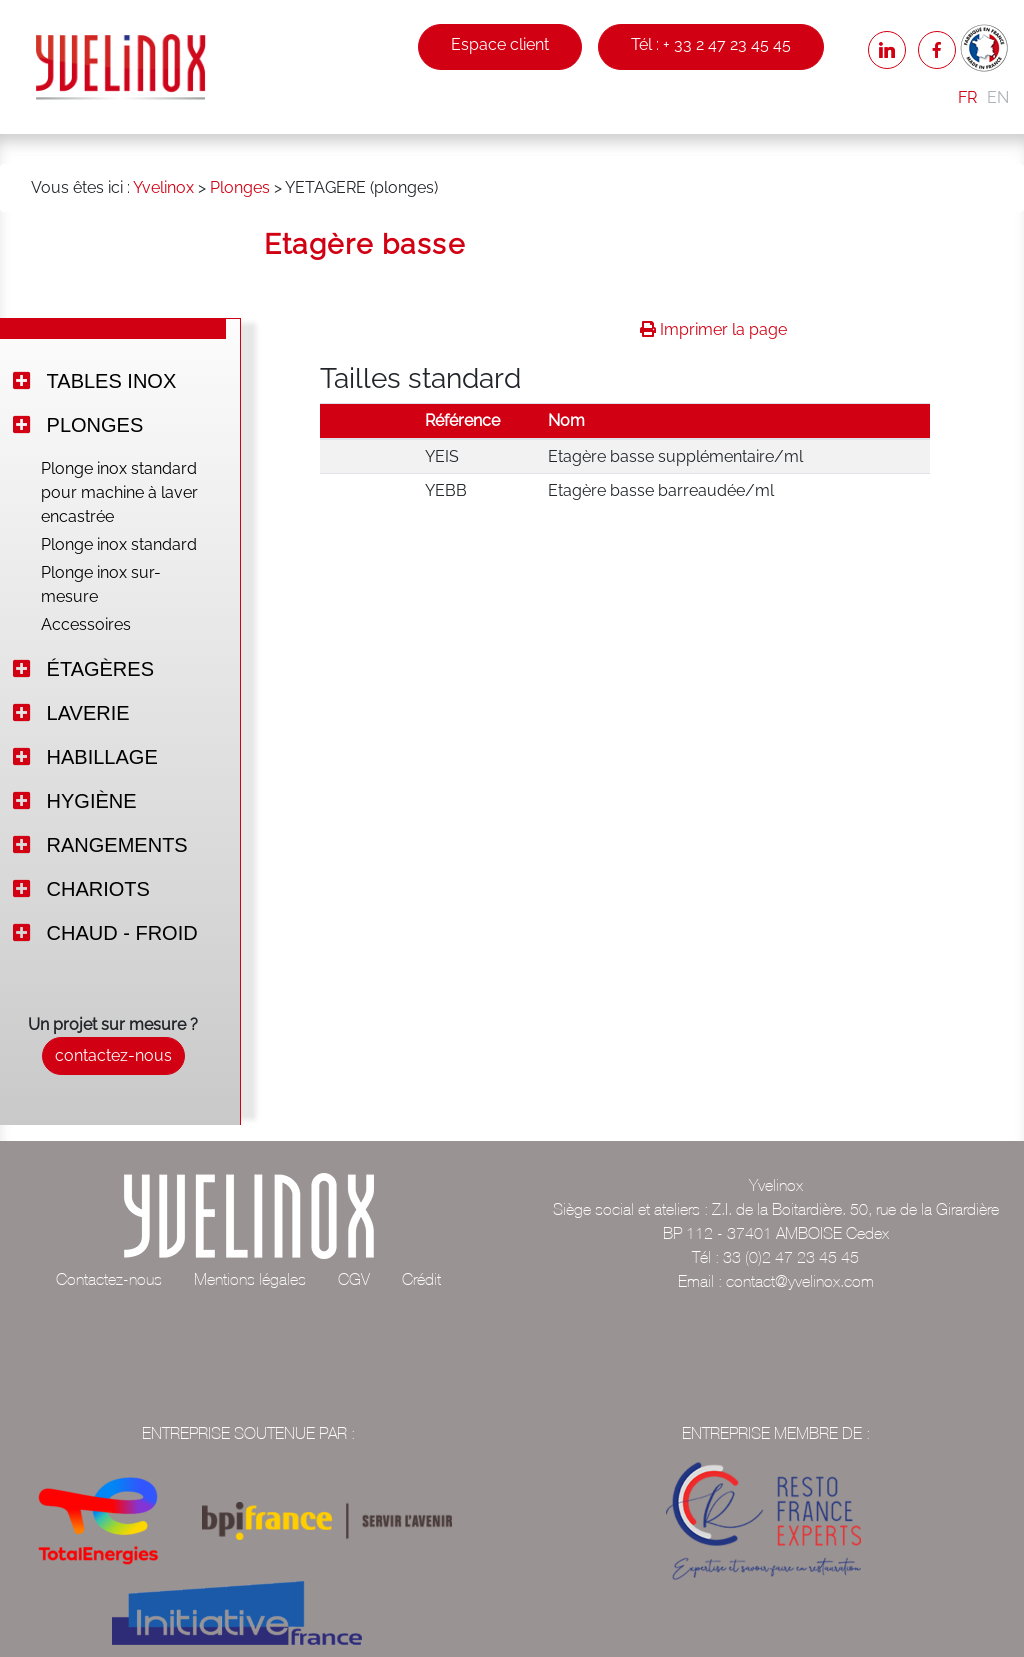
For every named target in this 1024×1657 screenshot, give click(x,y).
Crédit (421, 1279)
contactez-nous (113, 1055)
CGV (354, 1279)
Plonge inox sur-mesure (101, 584)
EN (998, 97)
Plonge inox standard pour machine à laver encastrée (119, 492)
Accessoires (86, 624)
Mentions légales (250, 1279)
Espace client (500, 44)
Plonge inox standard (119, 544)
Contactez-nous (109, 1279)
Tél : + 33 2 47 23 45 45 (711, 44)
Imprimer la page (713, 329)
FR (967, 97)
